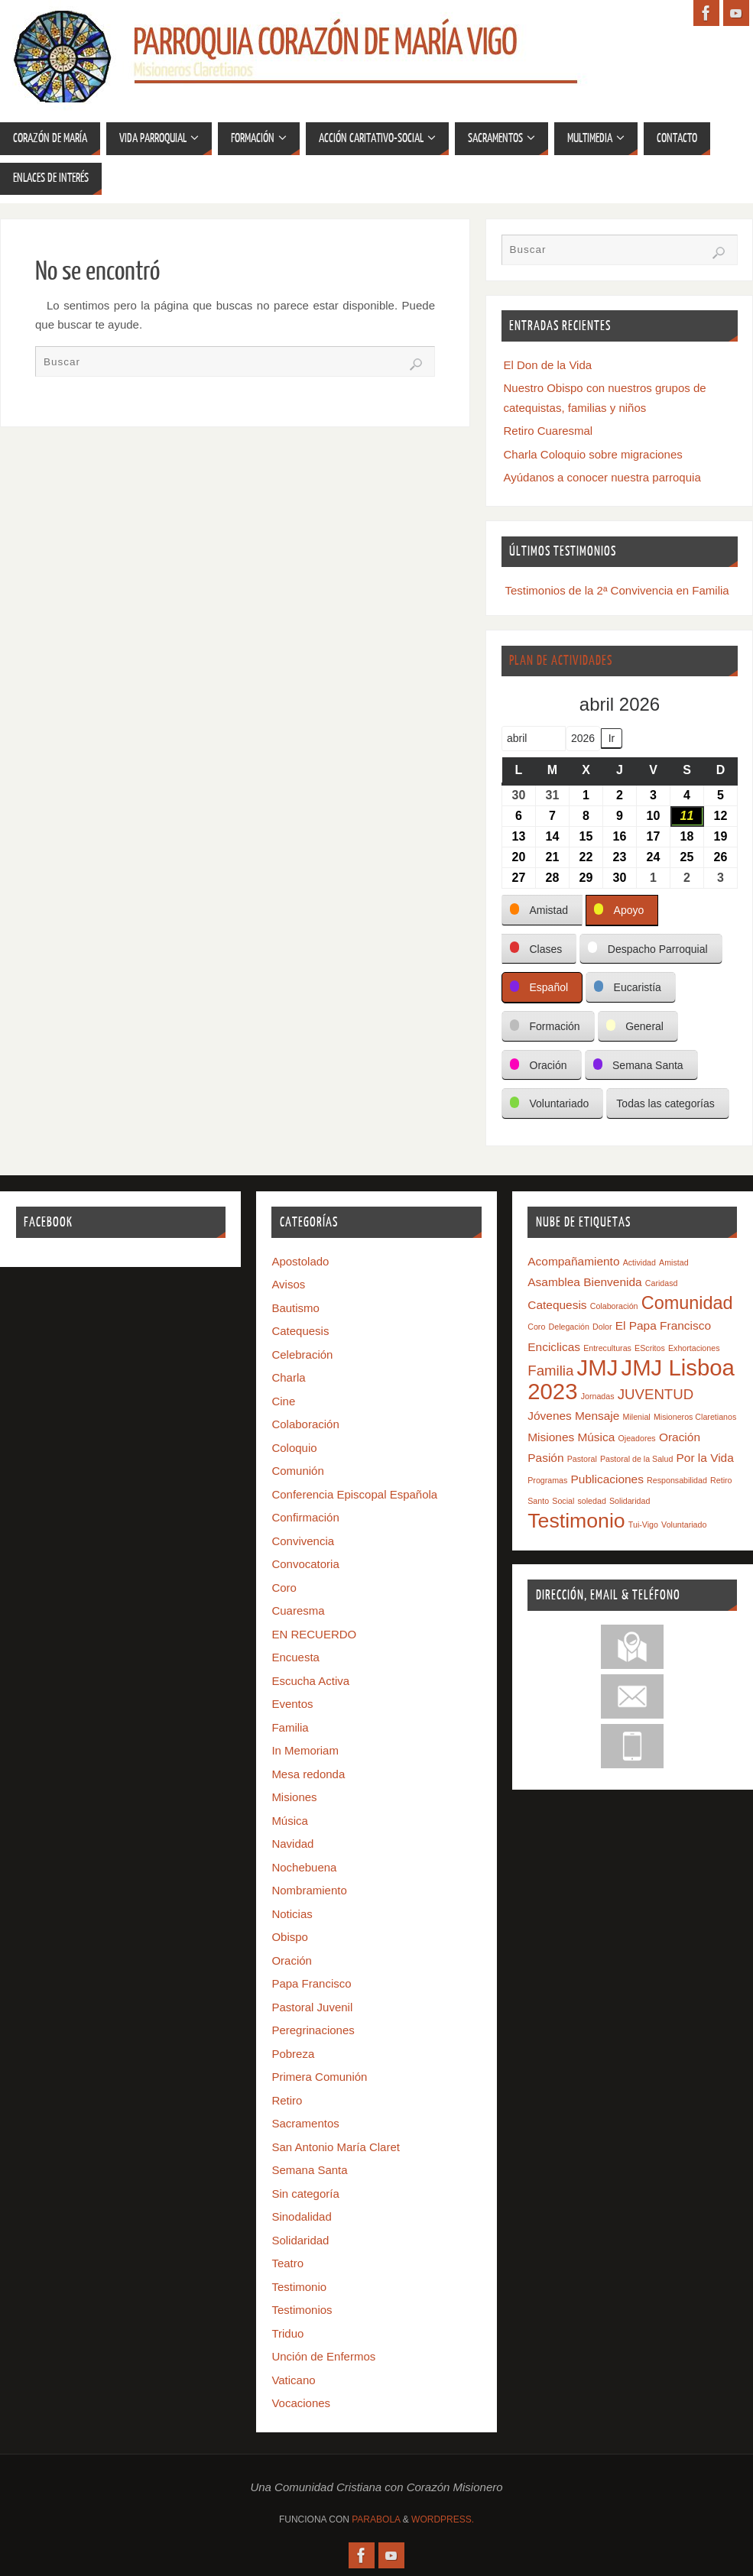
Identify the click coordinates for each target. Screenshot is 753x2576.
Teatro (287, 2263)
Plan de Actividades (560, 660)
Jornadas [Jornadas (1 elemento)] (598, 1396)
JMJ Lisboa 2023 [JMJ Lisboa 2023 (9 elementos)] (631, 1379)
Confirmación (305, 1517)
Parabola (376, 2519)
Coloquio (293, 1447)
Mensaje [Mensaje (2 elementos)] (597, 1415)
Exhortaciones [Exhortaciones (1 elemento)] (694, 1348)
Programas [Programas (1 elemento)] (547, 1480)
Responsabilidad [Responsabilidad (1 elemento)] (677, 1480)
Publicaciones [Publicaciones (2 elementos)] (607, 1479)
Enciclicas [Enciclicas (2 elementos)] (553, 1346)
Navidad (292, 1843)
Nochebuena (303, 1867)
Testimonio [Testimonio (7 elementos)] (576, 1520)
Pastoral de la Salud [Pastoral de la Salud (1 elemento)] (636, 1458)
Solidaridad (300, 2240)
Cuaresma (297, 1610)
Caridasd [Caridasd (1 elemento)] (661, 1283)
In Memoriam (305, 1750)
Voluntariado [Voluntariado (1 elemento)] (683, 1524)
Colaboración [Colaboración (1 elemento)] (614, 1306)
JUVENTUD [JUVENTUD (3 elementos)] (656, 1394)
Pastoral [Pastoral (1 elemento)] (582, 1458)
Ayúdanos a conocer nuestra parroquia (602, 477)
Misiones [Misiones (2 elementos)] (550, 1437)
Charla (288, 1377)
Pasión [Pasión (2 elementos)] (545, 1457)
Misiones (293, 1796)
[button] (542, 910)
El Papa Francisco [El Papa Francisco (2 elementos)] (663, 1325)
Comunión (297, 1470)
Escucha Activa (310, 1680)
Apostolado (300, 1261)
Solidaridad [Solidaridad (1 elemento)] (629, 1500)
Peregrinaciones (312, 2030)
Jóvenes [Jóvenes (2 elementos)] (549, 1415)
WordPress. (442, 2519)
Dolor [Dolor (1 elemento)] (602, 1326)
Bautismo (295, 1307)
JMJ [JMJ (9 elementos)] (597, 1367)
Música (289, 1820)
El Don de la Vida (548, 364)
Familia (289, 1727)
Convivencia (302, 1540)
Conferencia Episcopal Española (354, 1494)
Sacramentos (305, 2123)
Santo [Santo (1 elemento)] (538, 1500)
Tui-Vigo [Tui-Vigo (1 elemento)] (643, 1524)
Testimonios (301, 2309)
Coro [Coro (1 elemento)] (536, 1326)
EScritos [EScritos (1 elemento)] (650, 1348)
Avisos (288, 1284)
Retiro (286, 2100)
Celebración (302, 1354)
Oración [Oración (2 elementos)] (679, 1437)
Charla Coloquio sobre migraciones (593, 454)
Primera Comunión (319, 2076)
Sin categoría (305, 2193)
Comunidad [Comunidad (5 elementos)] (687, 1303)
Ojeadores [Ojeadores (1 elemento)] (637, 1438)
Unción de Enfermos (323, 2356)
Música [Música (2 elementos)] (596, 1437)
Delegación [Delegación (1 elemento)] (569, 1326)
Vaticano (293, 2379)
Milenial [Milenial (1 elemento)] (637, 1416)
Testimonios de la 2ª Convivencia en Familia (617, 590)
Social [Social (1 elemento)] (563, 1500)
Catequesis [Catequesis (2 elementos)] (556, 1304)
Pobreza (292, 2053)
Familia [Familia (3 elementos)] (550, 1371)
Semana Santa (309, 2169)
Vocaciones (300, 2402)
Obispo (289, 1936)
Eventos (292, 1703)
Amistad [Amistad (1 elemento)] (674, 1262)
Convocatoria (305, 1563)
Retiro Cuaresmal (548, 430)
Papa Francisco (311, 1983)
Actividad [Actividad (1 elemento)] (639, 1262)
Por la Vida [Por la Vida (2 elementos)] (705, 1457)
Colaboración (305, 1424)
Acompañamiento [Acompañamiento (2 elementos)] (573, 1261)
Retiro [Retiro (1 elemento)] (721, 1480)
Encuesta (295, 1657)
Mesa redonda (308, 1774)
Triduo (287, 2333)
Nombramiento (308, 1890)
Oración (291, 1960)
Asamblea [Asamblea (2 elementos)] (553, 1281)
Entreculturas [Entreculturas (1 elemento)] (607, 1348)
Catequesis (300, 1330)
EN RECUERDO (313, 1634)
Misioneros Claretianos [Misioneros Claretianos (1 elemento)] (695, 1416)
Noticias (291, 1913)
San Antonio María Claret (335, 2146)
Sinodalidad (301, 2216)
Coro (284, 1587)
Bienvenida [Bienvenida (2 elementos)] (612, 1281)
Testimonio (298, 2286)
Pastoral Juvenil (311, 2007)
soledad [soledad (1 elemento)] (591, 1500)
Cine (283, 1401)
